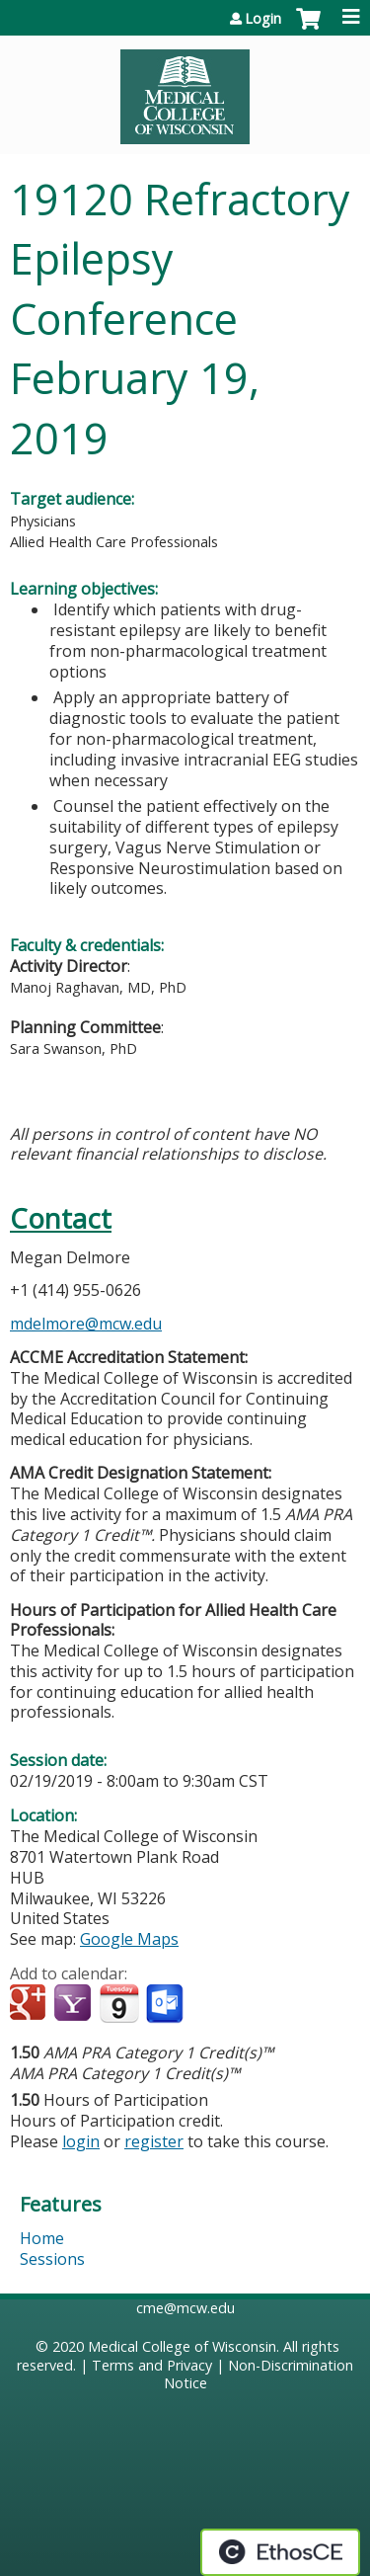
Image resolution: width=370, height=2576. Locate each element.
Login (263, 19)
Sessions (52, 2259)
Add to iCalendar (119, 2003)
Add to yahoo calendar (74, 2004)
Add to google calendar (30, 2004)
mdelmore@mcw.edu (86, 1323)
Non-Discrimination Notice (259, 2374)
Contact (60, 1218)
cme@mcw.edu (185, 2307)
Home (42, 2238)
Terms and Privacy (152, 2365)
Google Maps (129, 1939)
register (154, 2141)
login (81, 2141)
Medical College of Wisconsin (182, 2346)
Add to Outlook (166, 2004)
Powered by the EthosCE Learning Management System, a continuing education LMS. (280, 2552)
